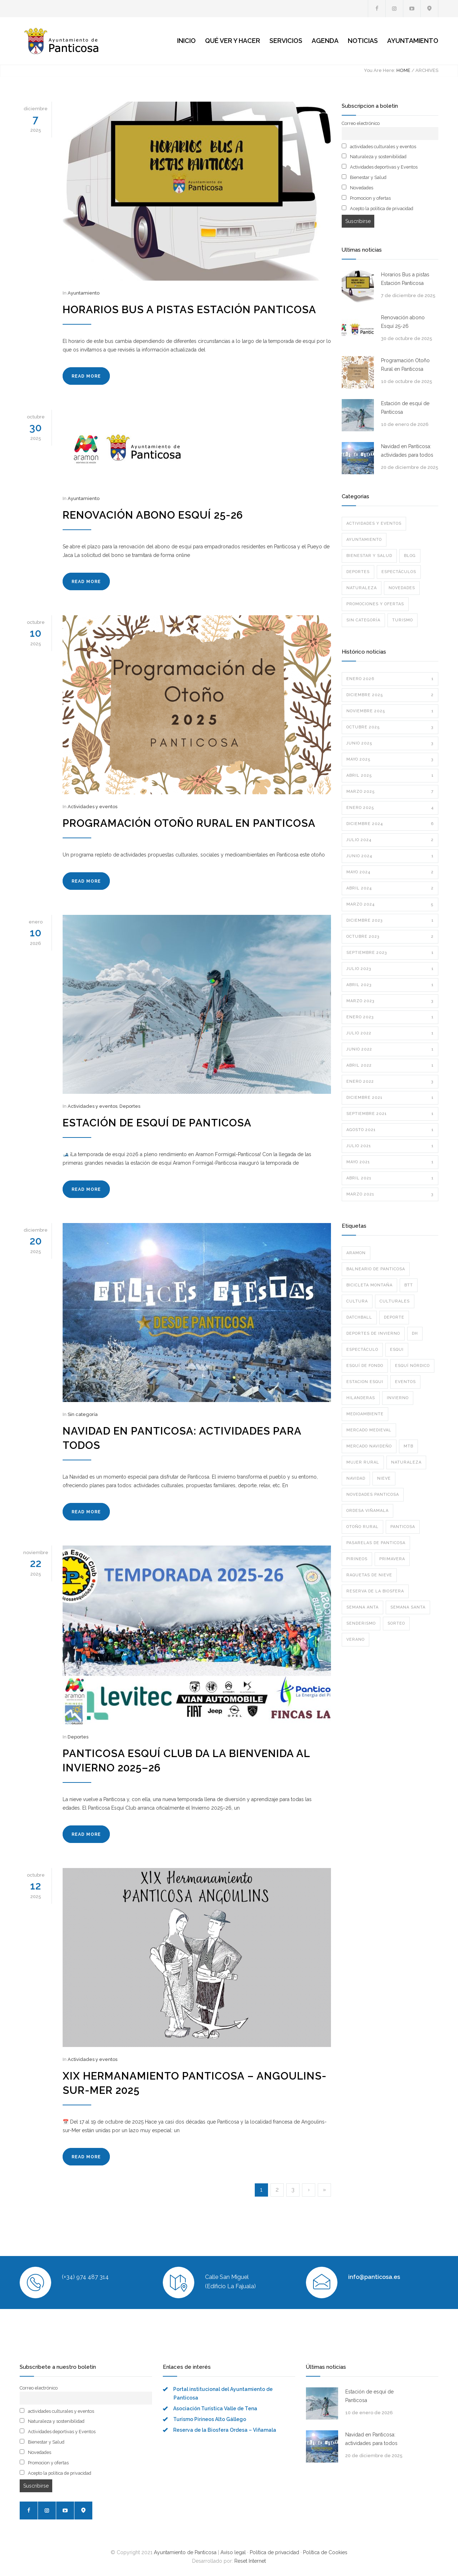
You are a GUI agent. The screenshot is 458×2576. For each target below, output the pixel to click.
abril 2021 (390, 1178)
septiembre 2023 (390, 953)
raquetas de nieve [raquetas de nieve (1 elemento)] (369, 1575)
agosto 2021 (390, 1130)
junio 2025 (390, 743)
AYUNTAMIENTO (412, 40)
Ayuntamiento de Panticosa (185, 2552)
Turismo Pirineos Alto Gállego (209, 2419)
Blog (410, 555)
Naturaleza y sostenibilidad (374, 156)
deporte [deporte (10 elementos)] (394, 1317)
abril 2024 (390, 888)
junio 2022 (390, 1049)
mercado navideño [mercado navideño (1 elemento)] (369, 1446)
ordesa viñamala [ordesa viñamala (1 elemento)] (367, 1510)
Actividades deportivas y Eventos (380, 167)
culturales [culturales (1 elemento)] (395, 1301)
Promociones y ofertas (375, 604)
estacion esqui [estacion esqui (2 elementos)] (364, 1381)
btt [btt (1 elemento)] (408, 1285)
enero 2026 (390, 679)
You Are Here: (379, 70)
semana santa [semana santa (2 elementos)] (407, 1607)
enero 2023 (390, 1017)
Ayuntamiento (83, 293)
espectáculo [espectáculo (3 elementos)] (362, 1349)
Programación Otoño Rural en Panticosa (189, 823)
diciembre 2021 (390, 1098)
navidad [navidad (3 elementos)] (355, 1478)
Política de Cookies (325, 2552)
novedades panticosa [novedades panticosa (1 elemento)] (372, 1494)
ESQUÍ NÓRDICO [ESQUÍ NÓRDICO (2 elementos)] (412, 1365)
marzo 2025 (390, 792)
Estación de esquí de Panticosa (157, 1123)
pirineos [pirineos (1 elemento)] (356, 1559)
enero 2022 (390, 1082)
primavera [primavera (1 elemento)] (392, 1559)
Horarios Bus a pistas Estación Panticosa (189, 310)
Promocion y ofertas (366, 198)
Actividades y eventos (92, 806)
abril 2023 (390, 985)
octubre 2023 (390, 937)
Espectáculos (398, 571)
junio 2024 (390, 856)
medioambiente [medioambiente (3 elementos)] (365, 1414)
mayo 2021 (390, 1162)
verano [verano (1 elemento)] (355, 1639)
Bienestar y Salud (364, 177)
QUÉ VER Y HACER (232, 40)
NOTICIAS (363, 40)
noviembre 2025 (390, 711)
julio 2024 (390, 840)
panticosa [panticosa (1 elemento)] (402, 1526)
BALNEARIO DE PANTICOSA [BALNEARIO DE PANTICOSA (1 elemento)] (375, 1269)
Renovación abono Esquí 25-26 (153, 515)
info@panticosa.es (374, 2277)
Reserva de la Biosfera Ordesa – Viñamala (224, 2430)
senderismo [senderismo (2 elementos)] (361, 1623)
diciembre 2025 (390, 695)
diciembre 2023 (390, 920)
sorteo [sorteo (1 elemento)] (396, 1623)
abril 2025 (390, 775)
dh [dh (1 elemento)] (415, 1333)
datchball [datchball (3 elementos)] (359, 1317)
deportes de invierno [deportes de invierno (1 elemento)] (373, 1333)
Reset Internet (250, 2561)
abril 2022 (390, 1065)
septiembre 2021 (390, 1114)
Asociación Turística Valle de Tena (215, 2408)
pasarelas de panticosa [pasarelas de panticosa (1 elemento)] (375, 1543)
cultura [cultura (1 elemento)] (357, 1301)
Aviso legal (233, 2552)
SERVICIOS (285, 40)
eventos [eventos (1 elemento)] (405, 1381)
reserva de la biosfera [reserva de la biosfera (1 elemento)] (375, 1591)
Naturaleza (361, 588)
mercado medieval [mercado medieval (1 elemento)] (368, 1430)
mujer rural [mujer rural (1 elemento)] (362, 1462)
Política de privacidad (274, 2552)
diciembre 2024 (390, 824)
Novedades (357, 187)
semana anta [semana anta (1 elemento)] (362, 1607)
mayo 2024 (390, 872)
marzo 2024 (390, 904)
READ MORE (86, 376)
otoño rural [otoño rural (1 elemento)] (362, 1526)
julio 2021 (390, 1146)
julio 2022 (390, 1033)
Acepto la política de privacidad (377, 208)
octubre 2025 (390, 727)
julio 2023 (390, 969)
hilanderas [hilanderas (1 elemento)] (360, 1398)
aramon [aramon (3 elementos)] (356, 1253)
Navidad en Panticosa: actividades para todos (407, 450)
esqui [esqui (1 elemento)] (397, 1349)
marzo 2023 (390, 1001)
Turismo (402, 620)
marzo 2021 (390, 1194)
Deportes (130, 1106)
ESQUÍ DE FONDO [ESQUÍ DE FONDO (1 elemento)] (364, 1365)
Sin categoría (83, 1414)
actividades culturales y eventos (379, 146)
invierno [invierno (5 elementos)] (398, 1398)
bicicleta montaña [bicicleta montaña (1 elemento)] (369, 1285)
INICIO (186, 40)
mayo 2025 (390, 759)
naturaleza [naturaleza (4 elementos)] (406, 1462)
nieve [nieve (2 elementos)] (384, 1478)
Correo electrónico (361, 123)
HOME (403, 70)
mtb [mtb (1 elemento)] (408, 1446)
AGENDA (325, 40)
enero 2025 (390, 808)
